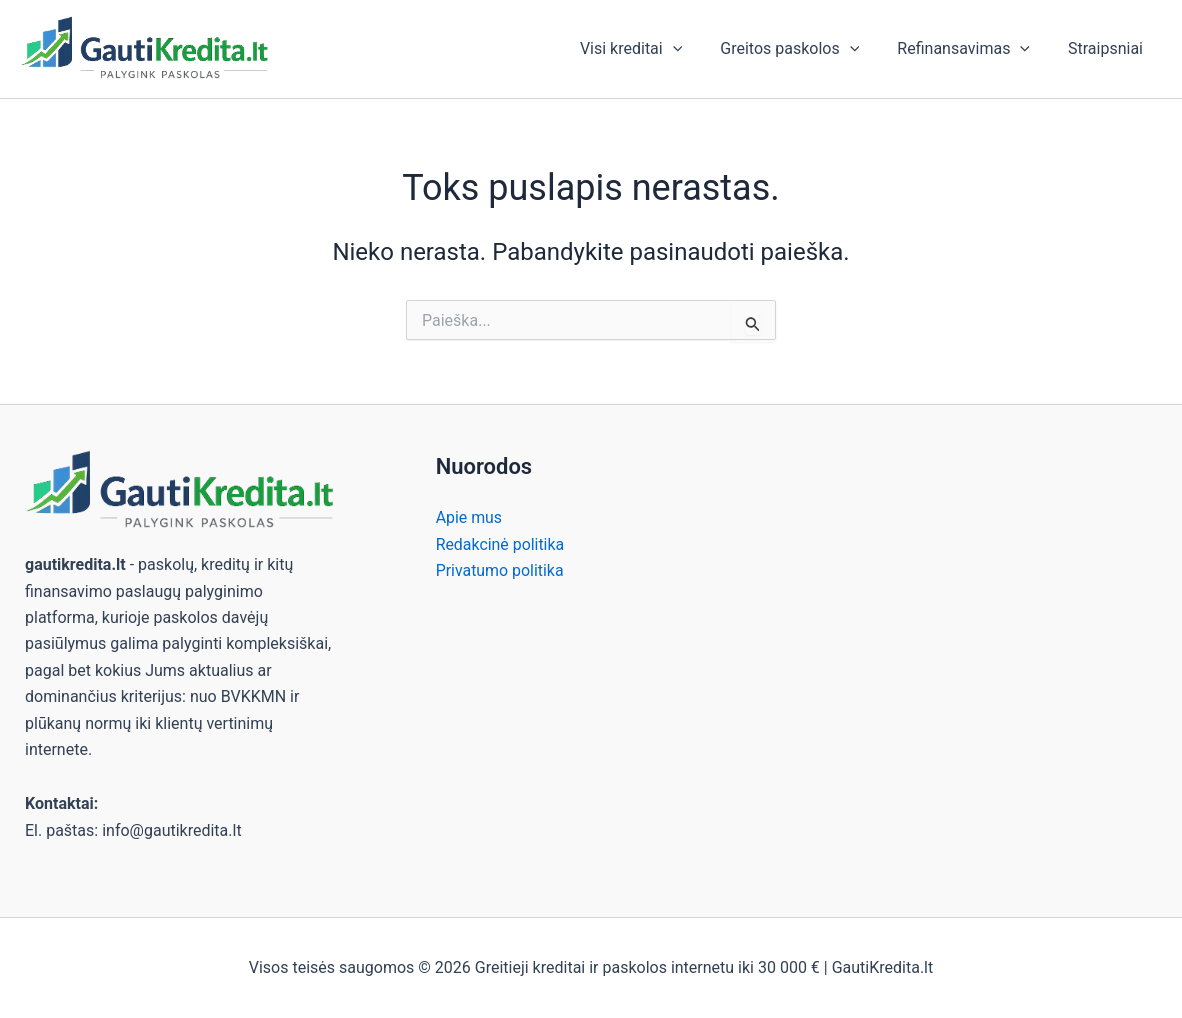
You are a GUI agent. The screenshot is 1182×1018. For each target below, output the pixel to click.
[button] (694, 49)
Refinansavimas (972, 49)
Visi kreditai (652, 49)
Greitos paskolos (804, 49)
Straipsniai (1108, 48)
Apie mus (469, 517)
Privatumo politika (500, 570)
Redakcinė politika (500, 544)
